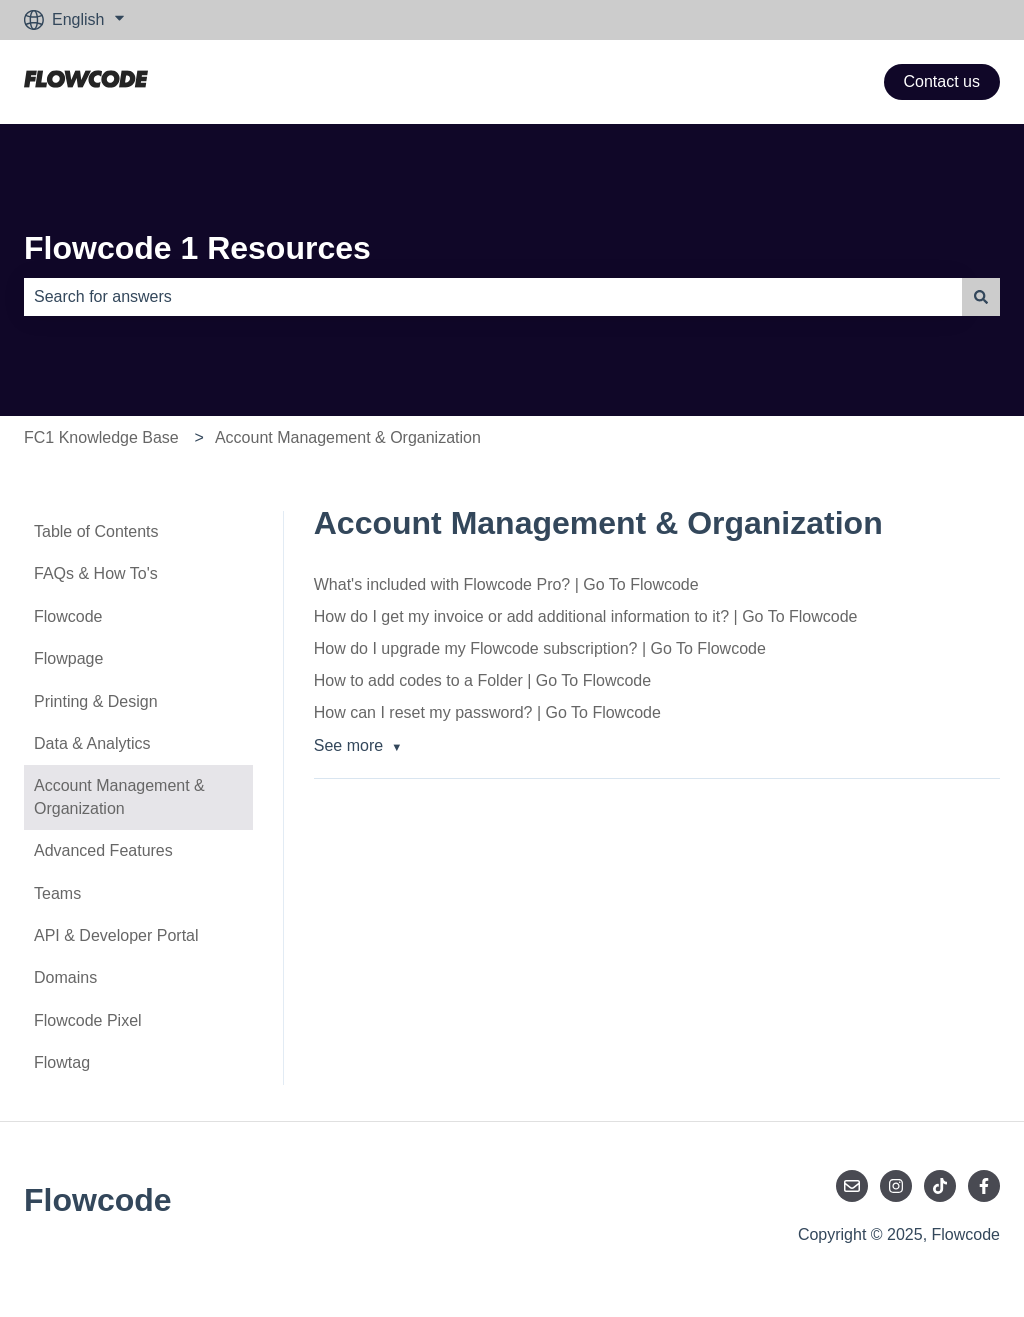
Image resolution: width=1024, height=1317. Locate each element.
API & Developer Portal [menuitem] (116, 935)
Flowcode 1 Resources (197, 248)
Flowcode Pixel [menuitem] (88, 1020)
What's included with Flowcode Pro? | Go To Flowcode (506, 584)
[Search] (981, 297)
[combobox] (493, 297)
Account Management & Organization (348, 437)
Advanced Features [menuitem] (103, 850)
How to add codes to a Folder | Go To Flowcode (482, 680)
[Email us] (852, 1186)
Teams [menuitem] (57, 893)
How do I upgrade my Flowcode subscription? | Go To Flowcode (540, 648)
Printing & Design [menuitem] (96, 701)
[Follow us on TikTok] (940, 1186)
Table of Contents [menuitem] (96, 531)
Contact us (942, 81)
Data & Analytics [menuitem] (92, 743)
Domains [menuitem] (65, 977)
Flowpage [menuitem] (68, 658)
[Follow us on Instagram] (896, 1186)
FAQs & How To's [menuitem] (96, 573)
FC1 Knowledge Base (101, 437)
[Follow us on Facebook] (984, 1186)
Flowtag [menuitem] (62, 1062)
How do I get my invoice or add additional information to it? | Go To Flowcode (586, 616)
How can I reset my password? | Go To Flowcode (487, 712)
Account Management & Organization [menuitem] (119, 796)
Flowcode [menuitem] (68, 616)
